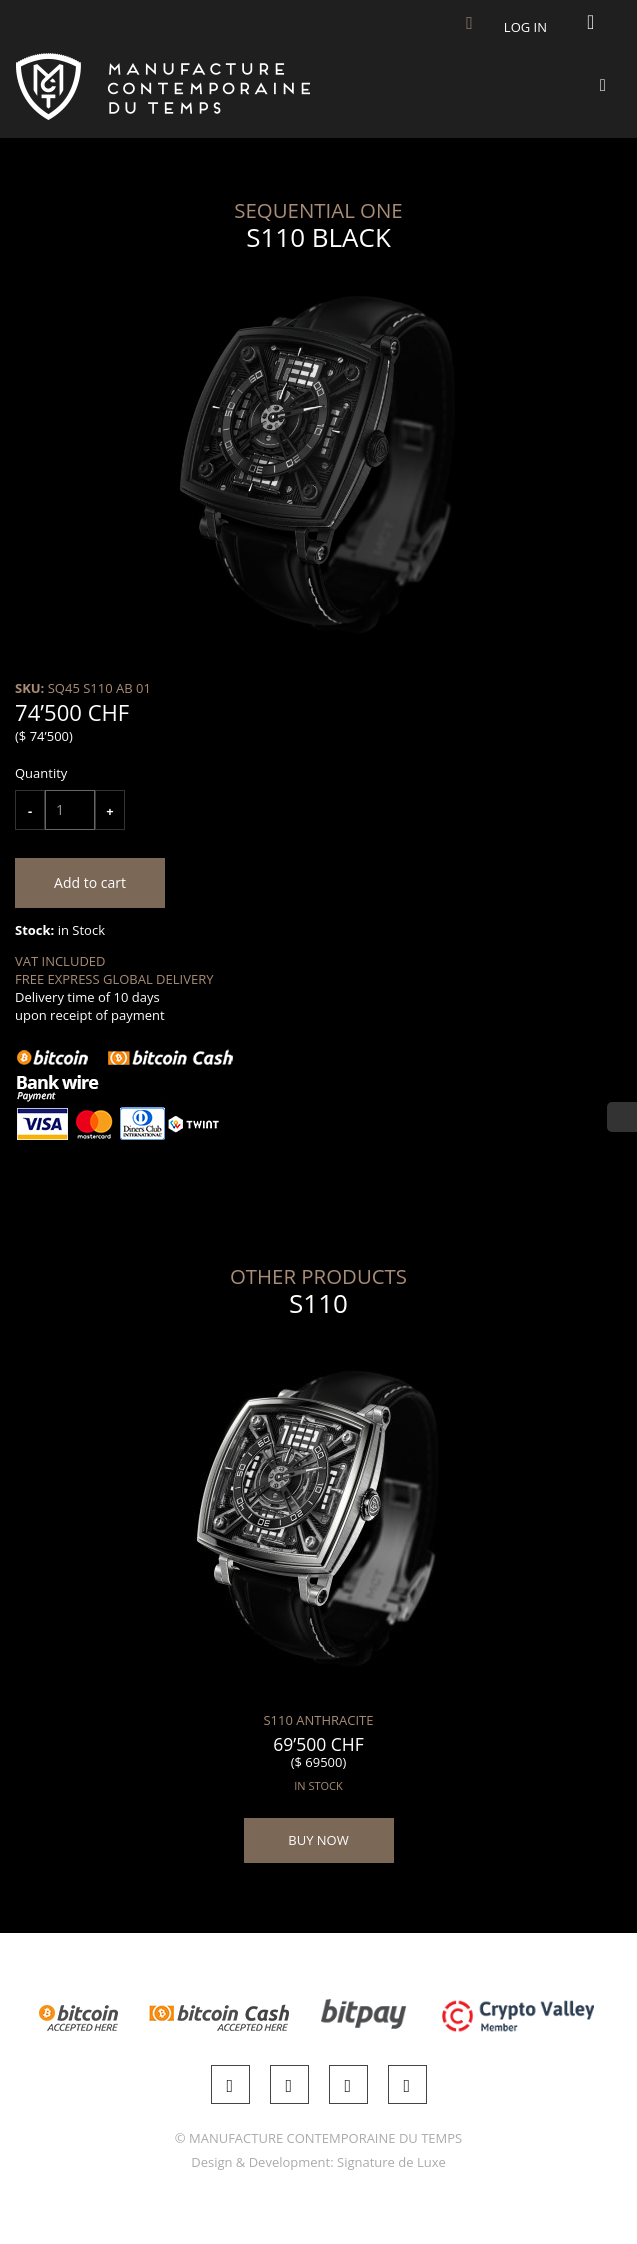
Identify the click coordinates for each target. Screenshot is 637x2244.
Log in (525, 27)
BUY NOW (318, 1840)
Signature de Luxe (391, 2162)
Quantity (41, 773)
